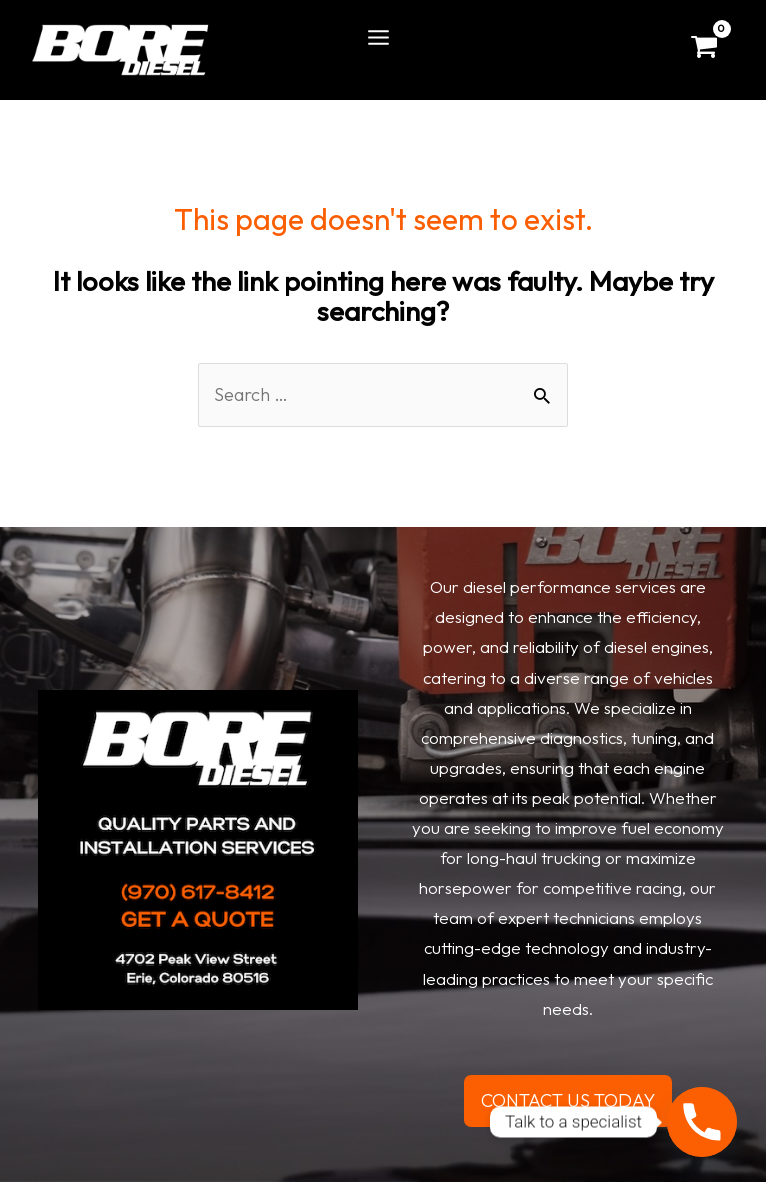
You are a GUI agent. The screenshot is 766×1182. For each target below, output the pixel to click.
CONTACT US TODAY (568, 1100)
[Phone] (702, 1122)
